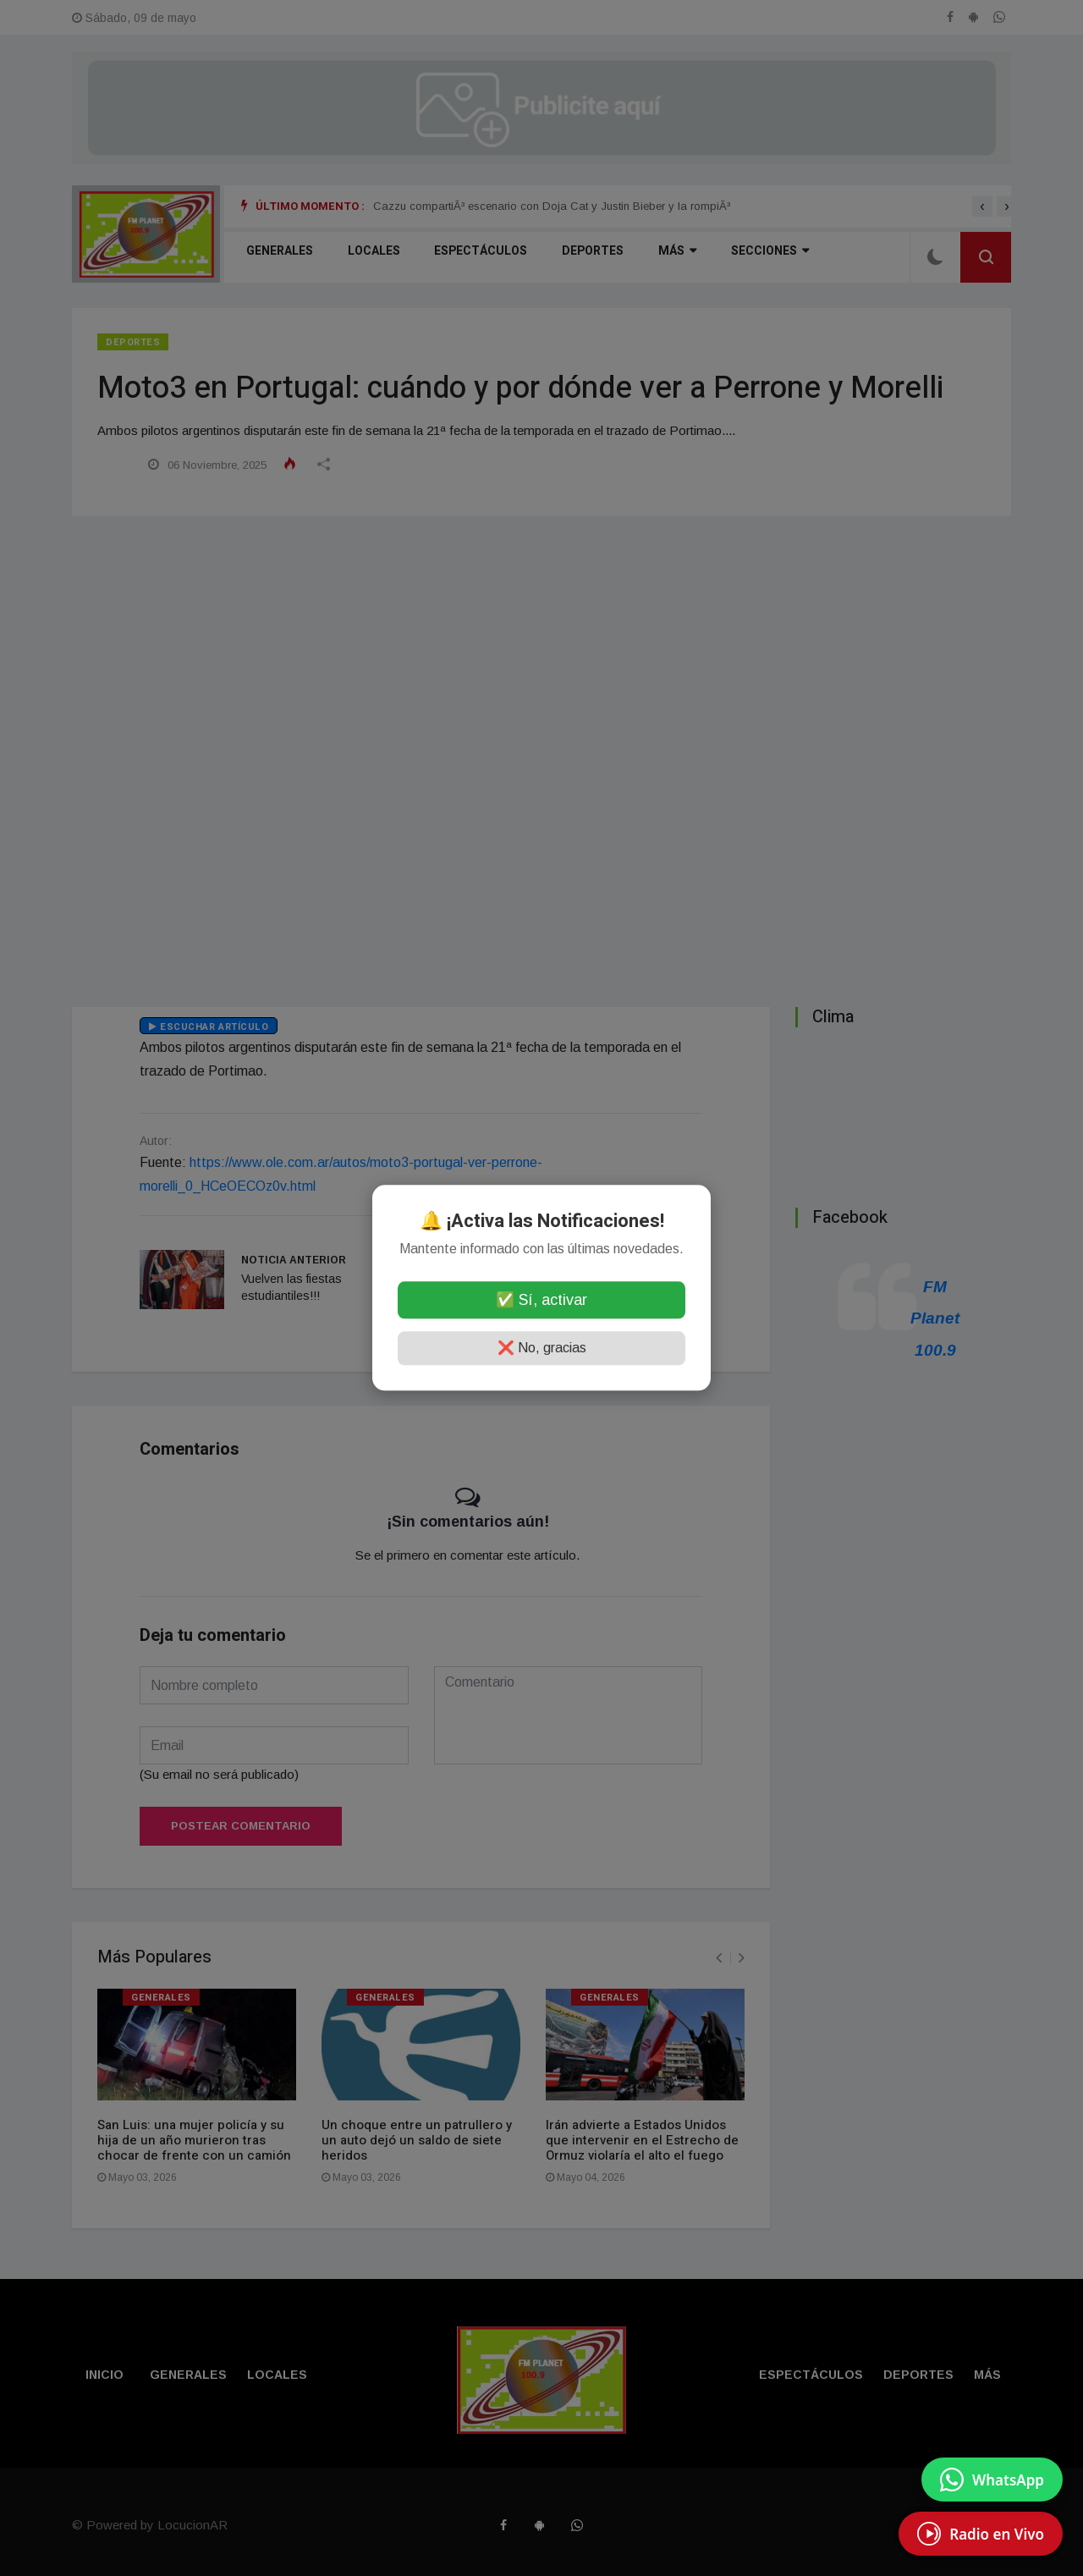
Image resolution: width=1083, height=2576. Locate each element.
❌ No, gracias (542, 1348)
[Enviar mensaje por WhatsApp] (992, 2480)
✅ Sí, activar (541, 1300)
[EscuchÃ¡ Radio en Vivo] (981, 2534)
